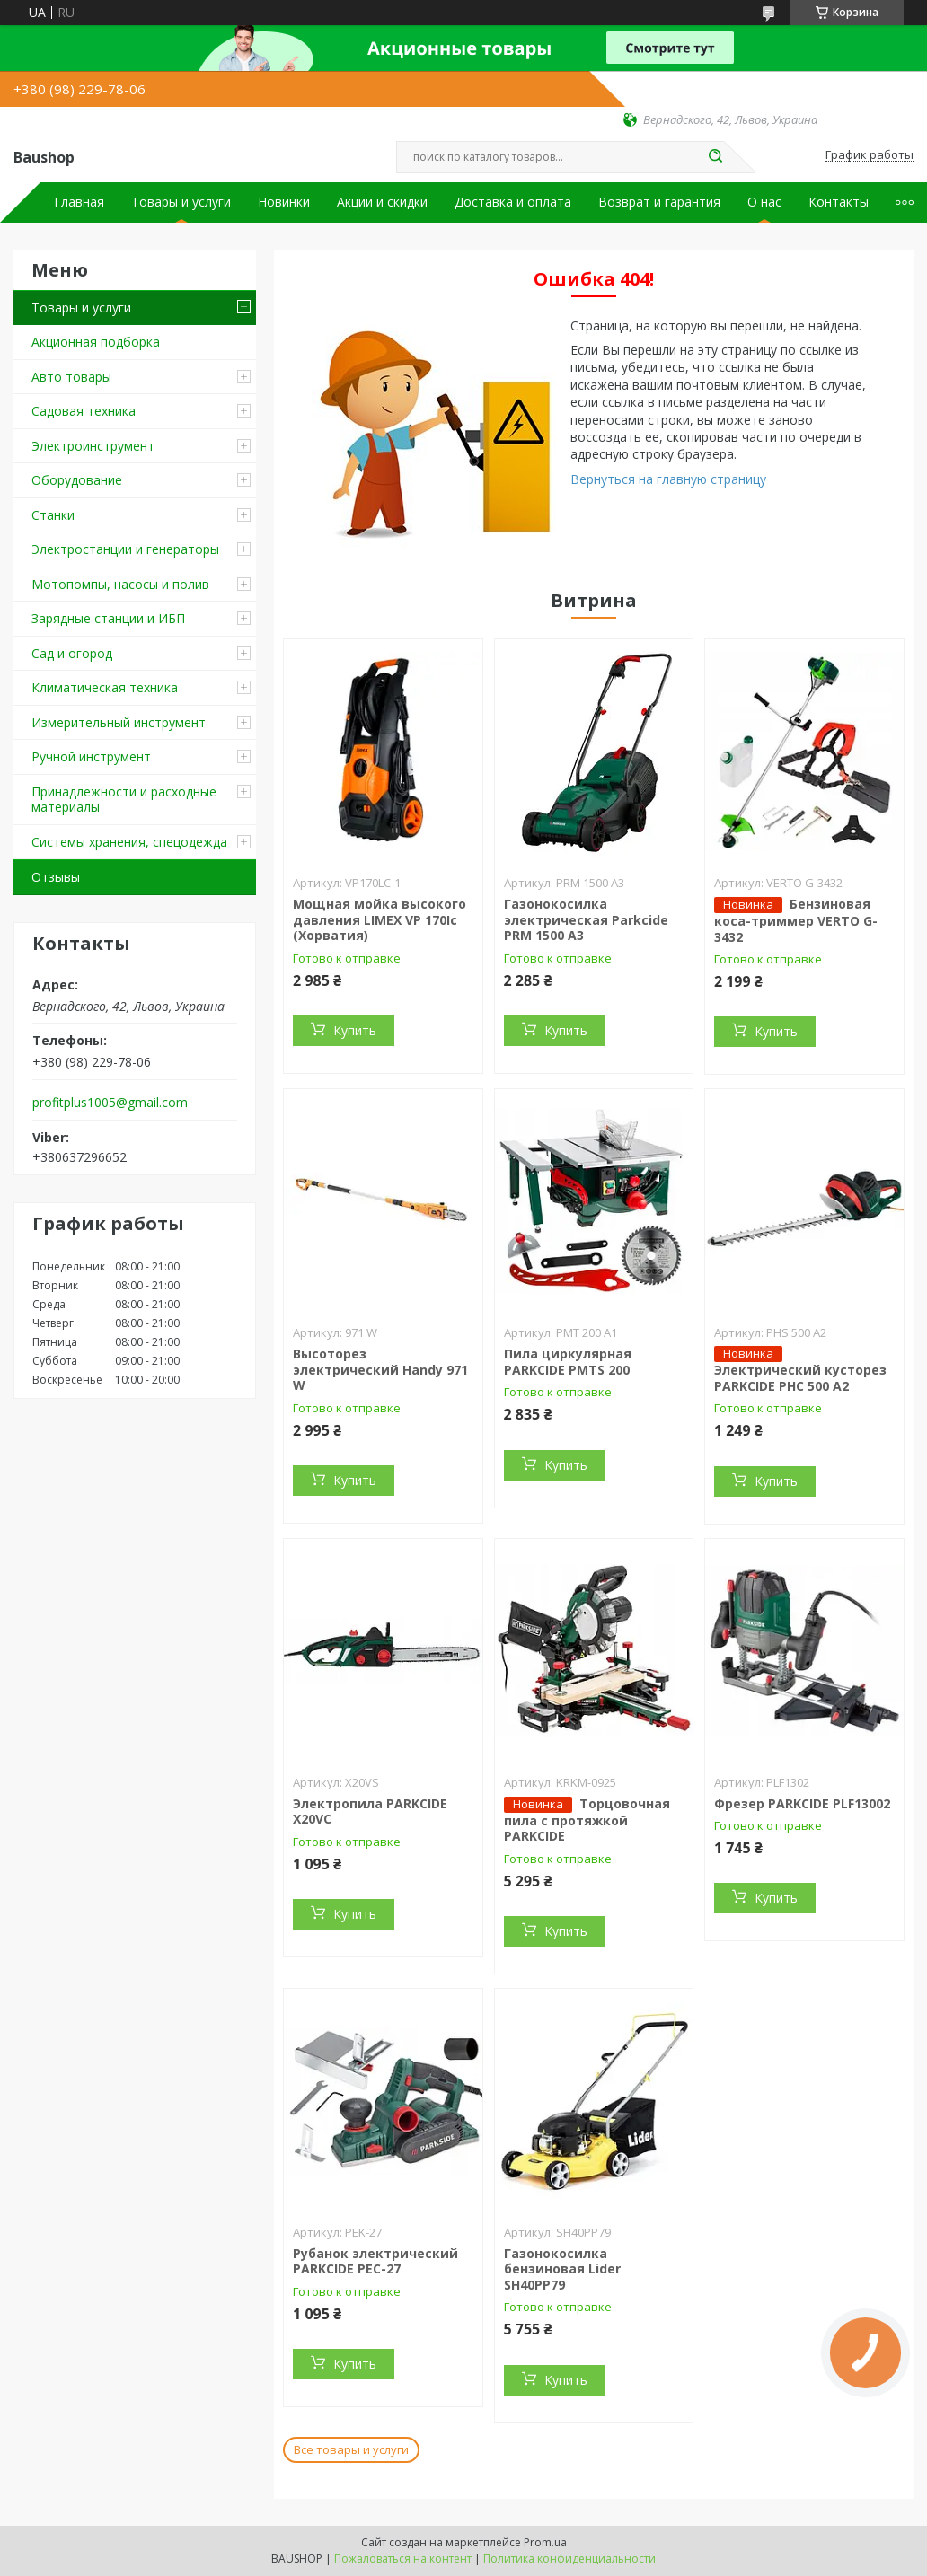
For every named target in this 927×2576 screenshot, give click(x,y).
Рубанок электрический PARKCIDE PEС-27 (375, 2261)
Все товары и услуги (351, 2449)
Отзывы (55, 876)
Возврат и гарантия (659, 202)
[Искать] (715, 157)
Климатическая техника (104, 687)
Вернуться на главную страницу (668, 479)
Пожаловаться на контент (403, 2558)
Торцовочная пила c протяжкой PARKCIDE (587, 1820)
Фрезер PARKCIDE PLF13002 (802, 1803)
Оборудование (76, 479)
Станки (53, 514)
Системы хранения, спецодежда (129, 841)
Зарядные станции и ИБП (108, 618)
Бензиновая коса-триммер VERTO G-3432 (796, 920)
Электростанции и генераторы (125, 549)
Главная (79, 202)
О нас (764, 202)
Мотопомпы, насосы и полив (120, 584)
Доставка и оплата (513, 202)
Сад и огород (71, 653)
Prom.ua (545, 2542)
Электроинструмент (92, 445)
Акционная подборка (95, 341)
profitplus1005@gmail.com (110, 1103)
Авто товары (71, 376)
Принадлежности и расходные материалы (123, 799)
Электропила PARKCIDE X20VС (370, 1811)
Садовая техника (83, 410)
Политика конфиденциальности (569, 2558)
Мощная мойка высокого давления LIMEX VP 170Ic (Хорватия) (379, 919)
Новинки (284, 202)
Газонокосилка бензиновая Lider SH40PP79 (562, 2269)
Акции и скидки (382, 202)
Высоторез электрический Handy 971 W (380, 1369)
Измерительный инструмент (118, 722)
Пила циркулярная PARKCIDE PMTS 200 (567, 1361)
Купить (354, 1030)
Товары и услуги (181, 202)
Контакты (838, 202)
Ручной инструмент (91, 756)
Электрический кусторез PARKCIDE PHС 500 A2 (800, 1377)
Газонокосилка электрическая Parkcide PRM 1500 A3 (586, 919)
